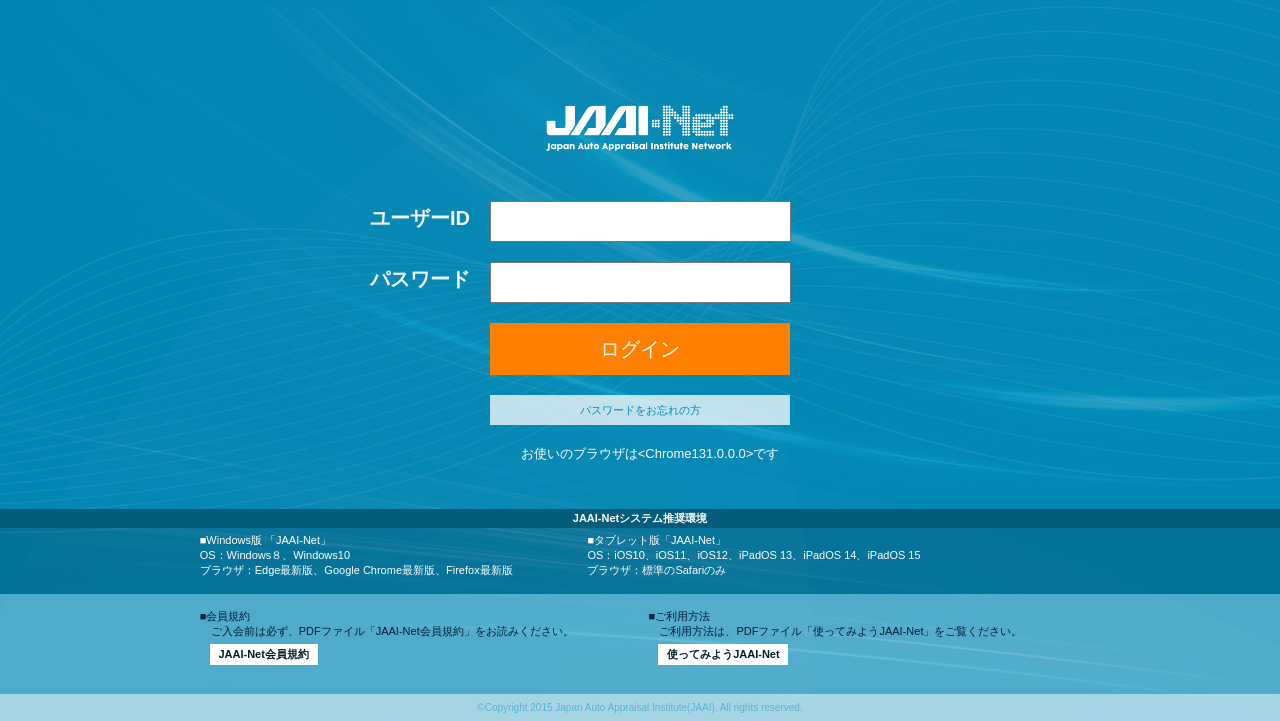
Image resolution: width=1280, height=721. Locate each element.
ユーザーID (420, 218)
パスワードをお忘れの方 (640, 410)
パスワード (420, 279)
